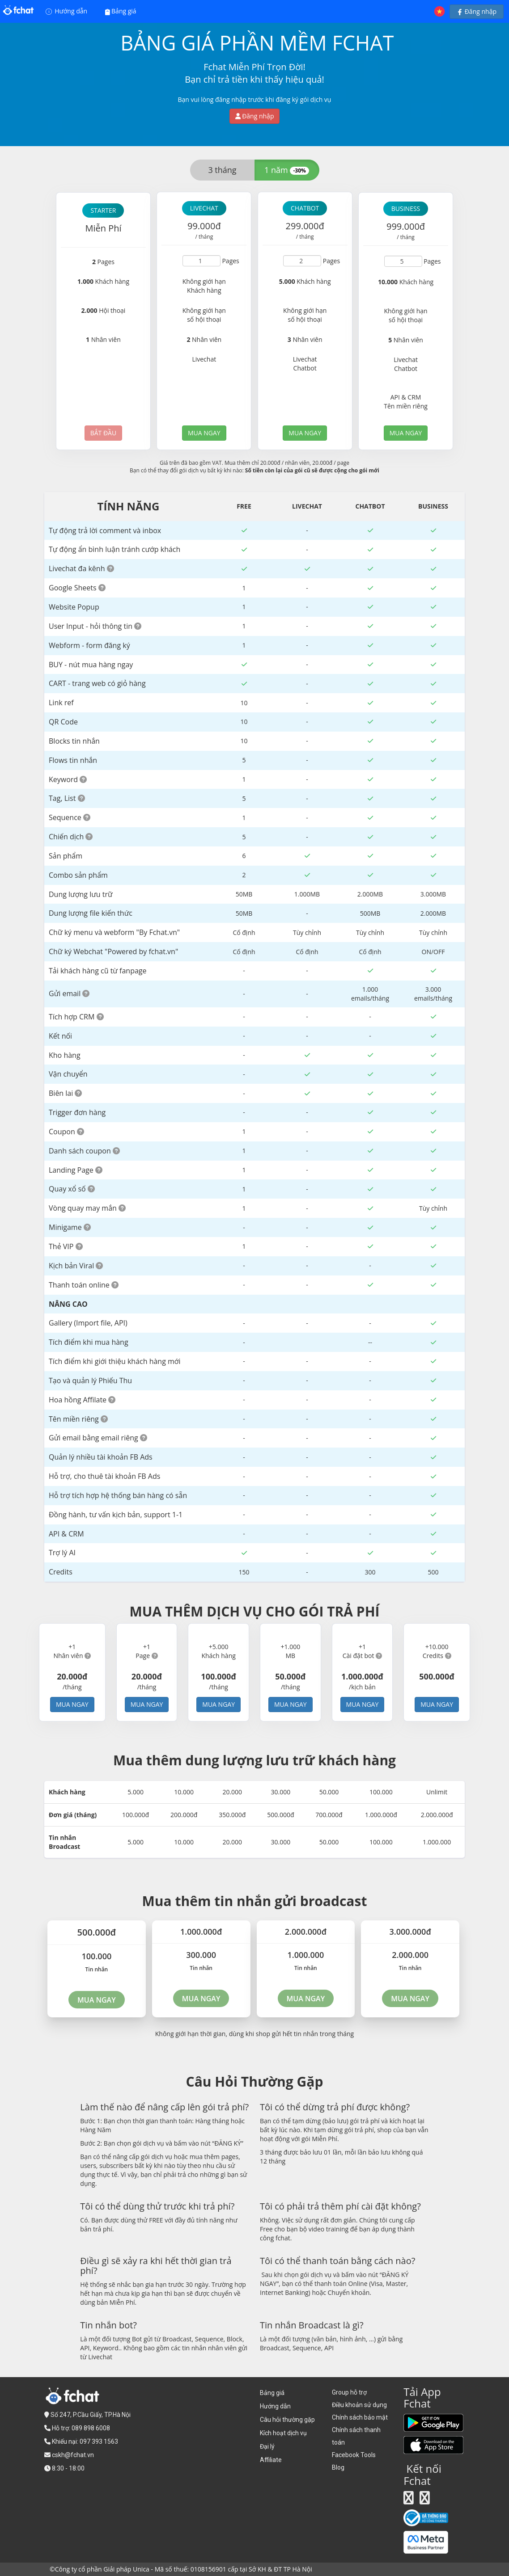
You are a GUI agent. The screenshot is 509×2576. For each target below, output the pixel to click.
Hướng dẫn (67, 11)
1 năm (286, 169)
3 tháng (222, 169)
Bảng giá (120, 11)
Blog (338, 2467)
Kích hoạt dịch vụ (283, 2433)
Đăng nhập (476, 11)
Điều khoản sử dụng (359, 2404)
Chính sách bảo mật (360, 2417)
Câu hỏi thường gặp (287, 2419)
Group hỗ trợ (349, 2392)
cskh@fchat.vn (73, 2454)
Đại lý (267, 2446)
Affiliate (271, 2459)
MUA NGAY (204, 433)
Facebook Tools (354, 2454)
